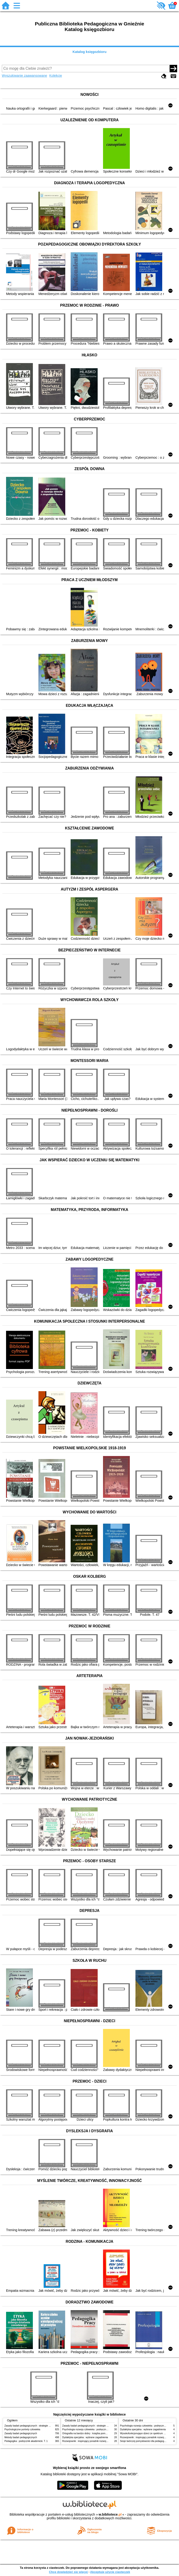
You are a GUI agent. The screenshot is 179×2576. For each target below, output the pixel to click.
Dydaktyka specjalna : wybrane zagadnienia (85, 2437)
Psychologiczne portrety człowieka (22, 2429)
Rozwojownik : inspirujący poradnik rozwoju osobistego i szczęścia (96, 2441)
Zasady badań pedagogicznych (20, 2433)
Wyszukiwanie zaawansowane (24, 75)
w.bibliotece (110, 2514)
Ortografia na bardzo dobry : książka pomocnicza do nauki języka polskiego (101, 2433)
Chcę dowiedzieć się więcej (68, 2572)
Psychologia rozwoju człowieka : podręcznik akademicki (91, 2429)
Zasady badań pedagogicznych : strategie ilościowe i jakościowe (37, 2425)
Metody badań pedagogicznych (20, 2437)
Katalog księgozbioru (89, 52)
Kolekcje (55, 75)
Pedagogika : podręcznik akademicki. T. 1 (26, 2441)
